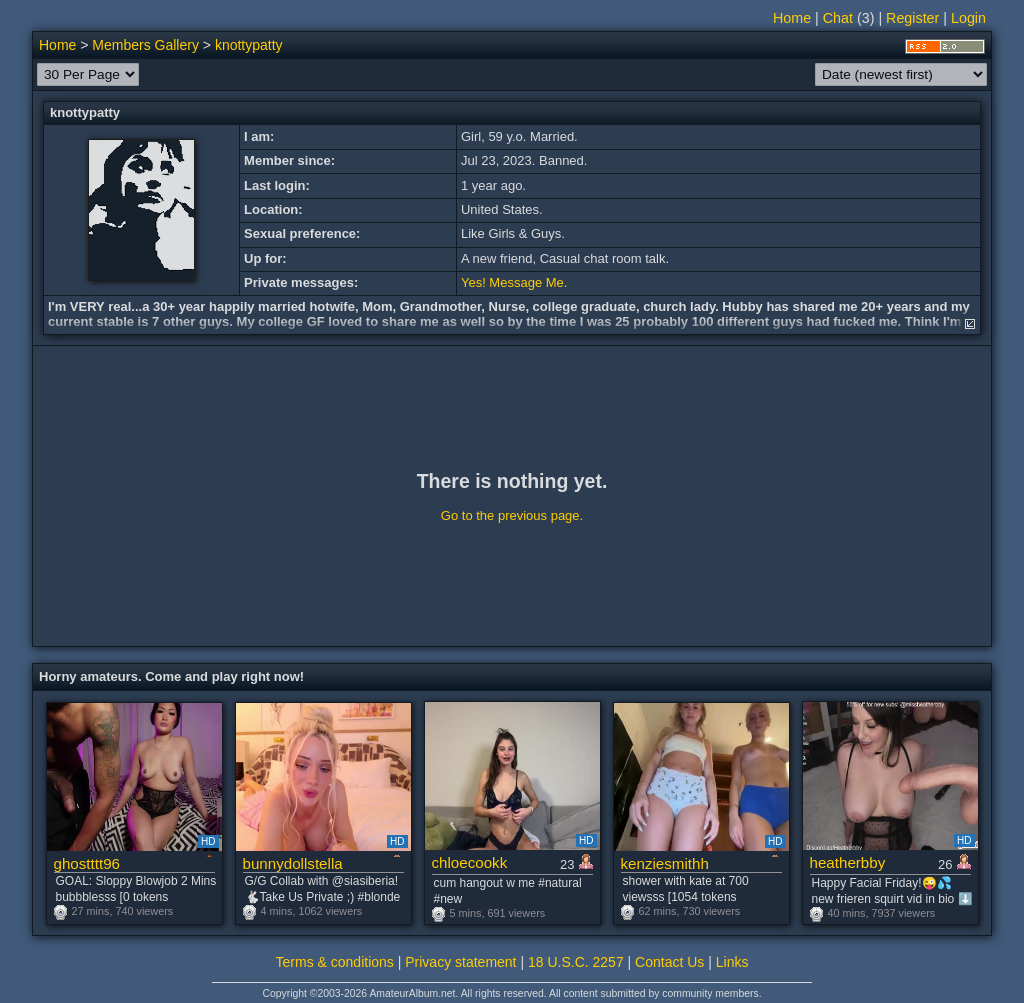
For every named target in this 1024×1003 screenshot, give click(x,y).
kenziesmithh (665, 863)
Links (732, 962)
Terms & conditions (335, 962)
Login (968, 18)
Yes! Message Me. (514, 282)
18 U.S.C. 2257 (576, 962)
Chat (838, 18)
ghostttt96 (87, 863)
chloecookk (470, 862)
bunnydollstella (293, 863)
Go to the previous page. (512, 515)
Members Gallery (145, 45)
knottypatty (249, 45)
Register (912, 18)
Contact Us (669, 962)
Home (792, 18)
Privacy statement (460, 962)
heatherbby (848, 862)
